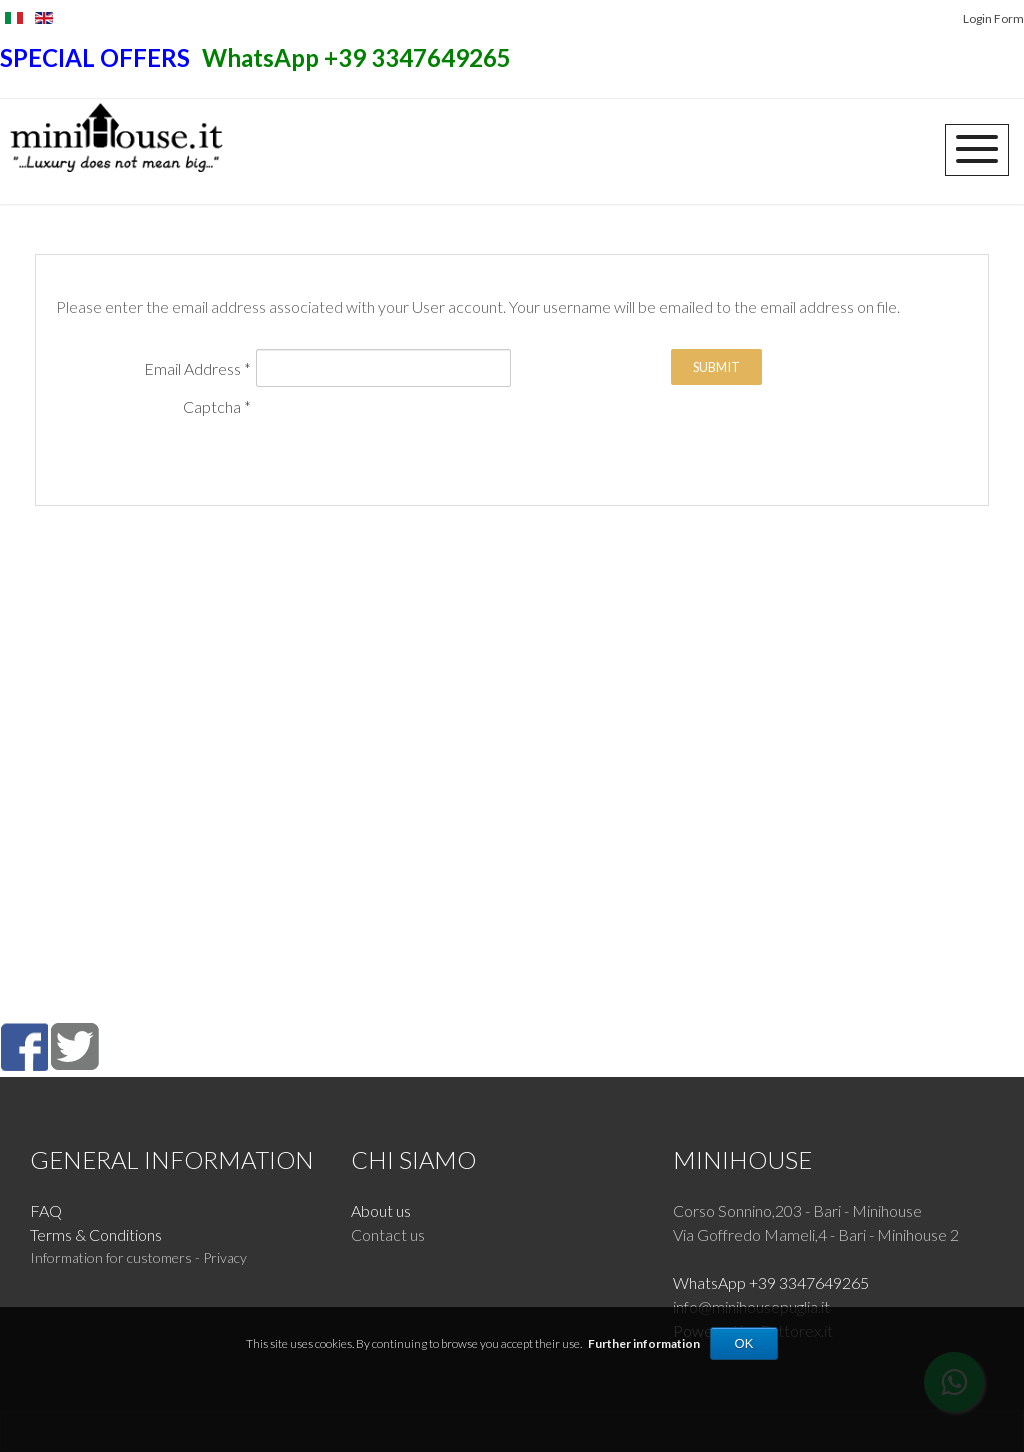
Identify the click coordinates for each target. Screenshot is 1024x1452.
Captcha (217, 406)
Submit (716, 367)
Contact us (388, 1234)
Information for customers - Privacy (138, 1257)
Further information (644, 1343)
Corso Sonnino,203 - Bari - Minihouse (797, 1210)
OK (744, 1343)
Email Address (197, 368)
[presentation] (208, 458)
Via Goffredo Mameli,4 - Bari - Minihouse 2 (816, 1234)
